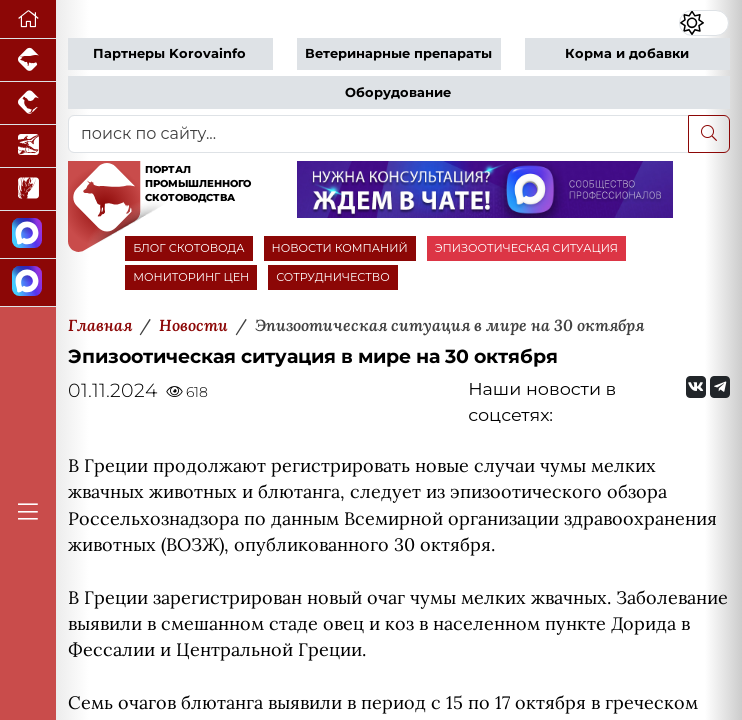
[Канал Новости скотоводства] (28, 235)
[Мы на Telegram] (720, 387)
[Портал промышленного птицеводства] (28, 103)
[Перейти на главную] (28, 19)
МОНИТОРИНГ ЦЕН (191, 277)
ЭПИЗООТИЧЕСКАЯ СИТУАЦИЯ (526, 248)
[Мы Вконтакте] (696, 387)
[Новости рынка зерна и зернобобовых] (28, 189)
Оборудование (398, 92)
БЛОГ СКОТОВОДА (188, 248)
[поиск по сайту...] (378, 134)
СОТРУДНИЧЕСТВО (333, 277)
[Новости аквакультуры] (28, 146)
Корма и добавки (627, 53)
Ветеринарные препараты (398, 53)
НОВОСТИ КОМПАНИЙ (340, 248)
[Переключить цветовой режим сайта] (704, 22)
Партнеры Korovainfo (169, 53)
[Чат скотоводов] (28, 283)
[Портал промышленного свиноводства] (28, 60)
